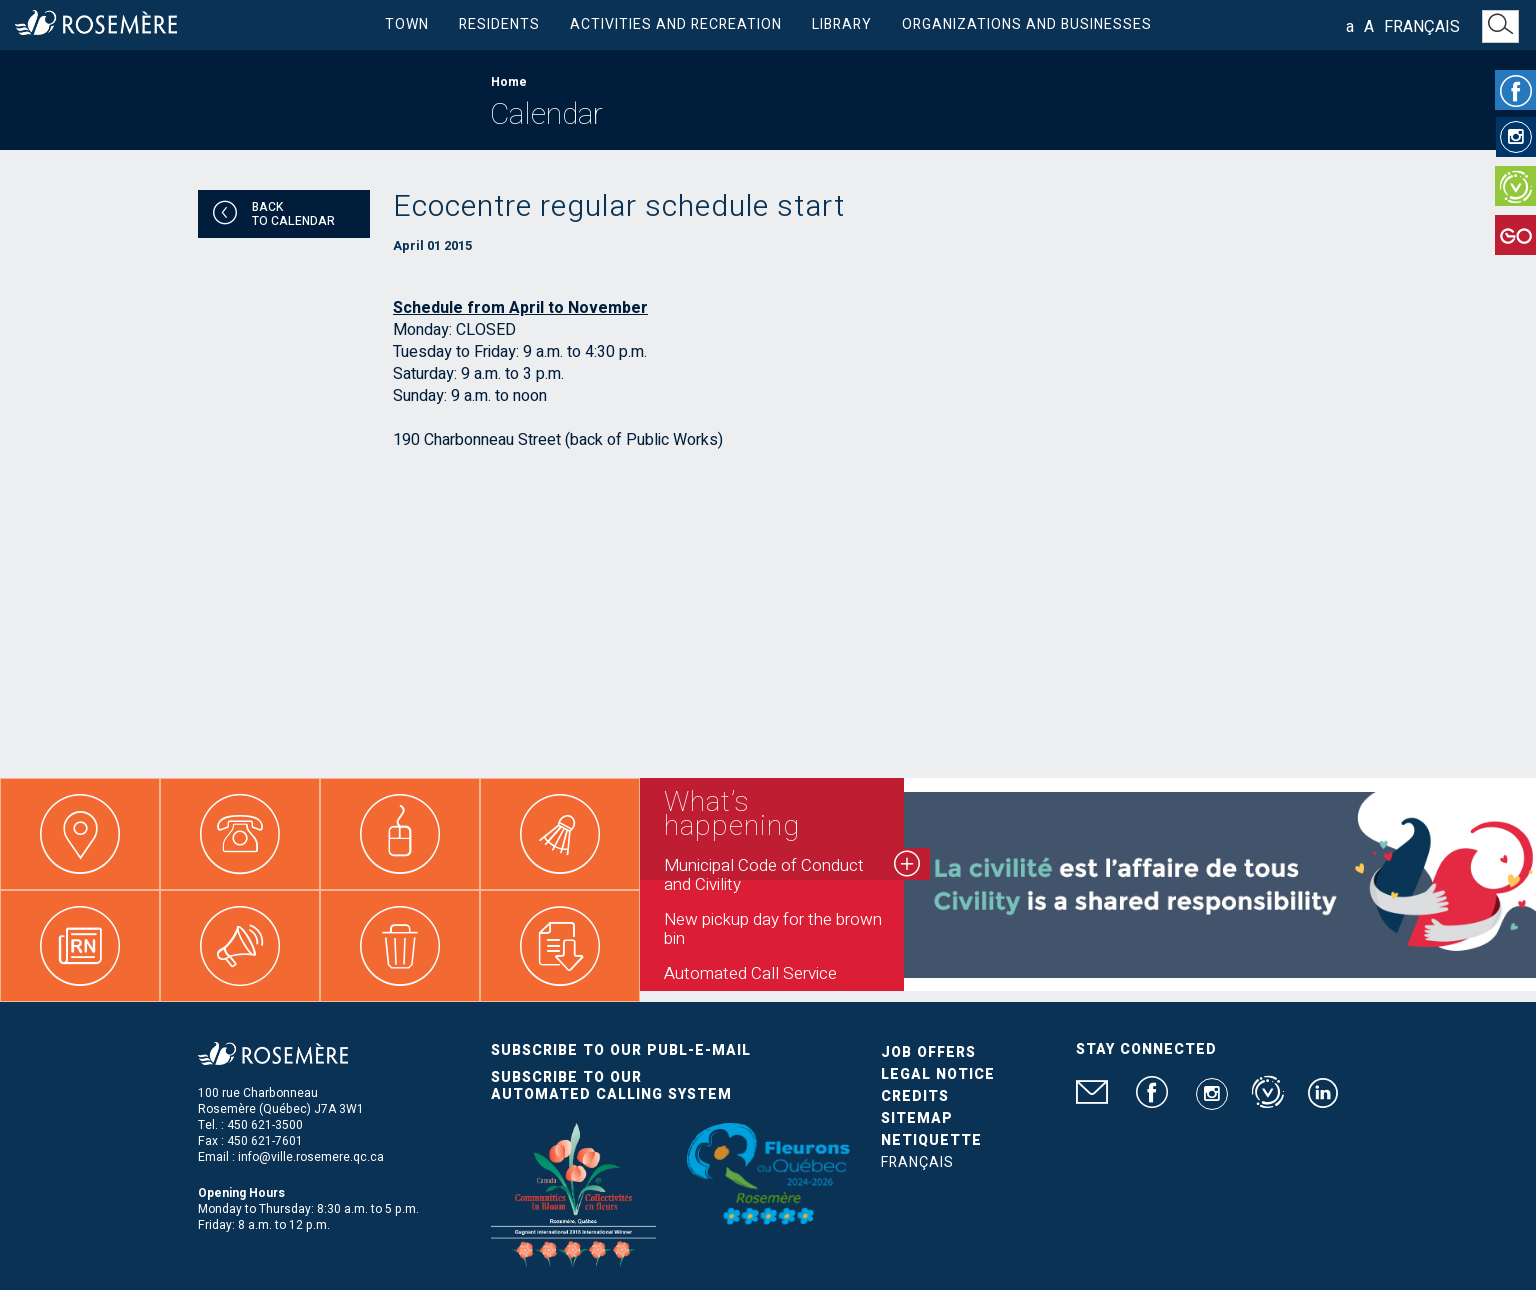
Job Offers (928, 1052)
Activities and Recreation (676, 24)
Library (842, 24)
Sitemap (917, 1118)
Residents (499, 24)
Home (509, 82)
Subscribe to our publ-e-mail (621, 1050)
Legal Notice (938, 1074)
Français (1422, 27)
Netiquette (931, 1140)
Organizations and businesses (1027, 24)
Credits (915, 1096)
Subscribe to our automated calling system (611, 1086)
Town (407, 24)
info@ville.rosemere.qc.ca (311, 1157)
